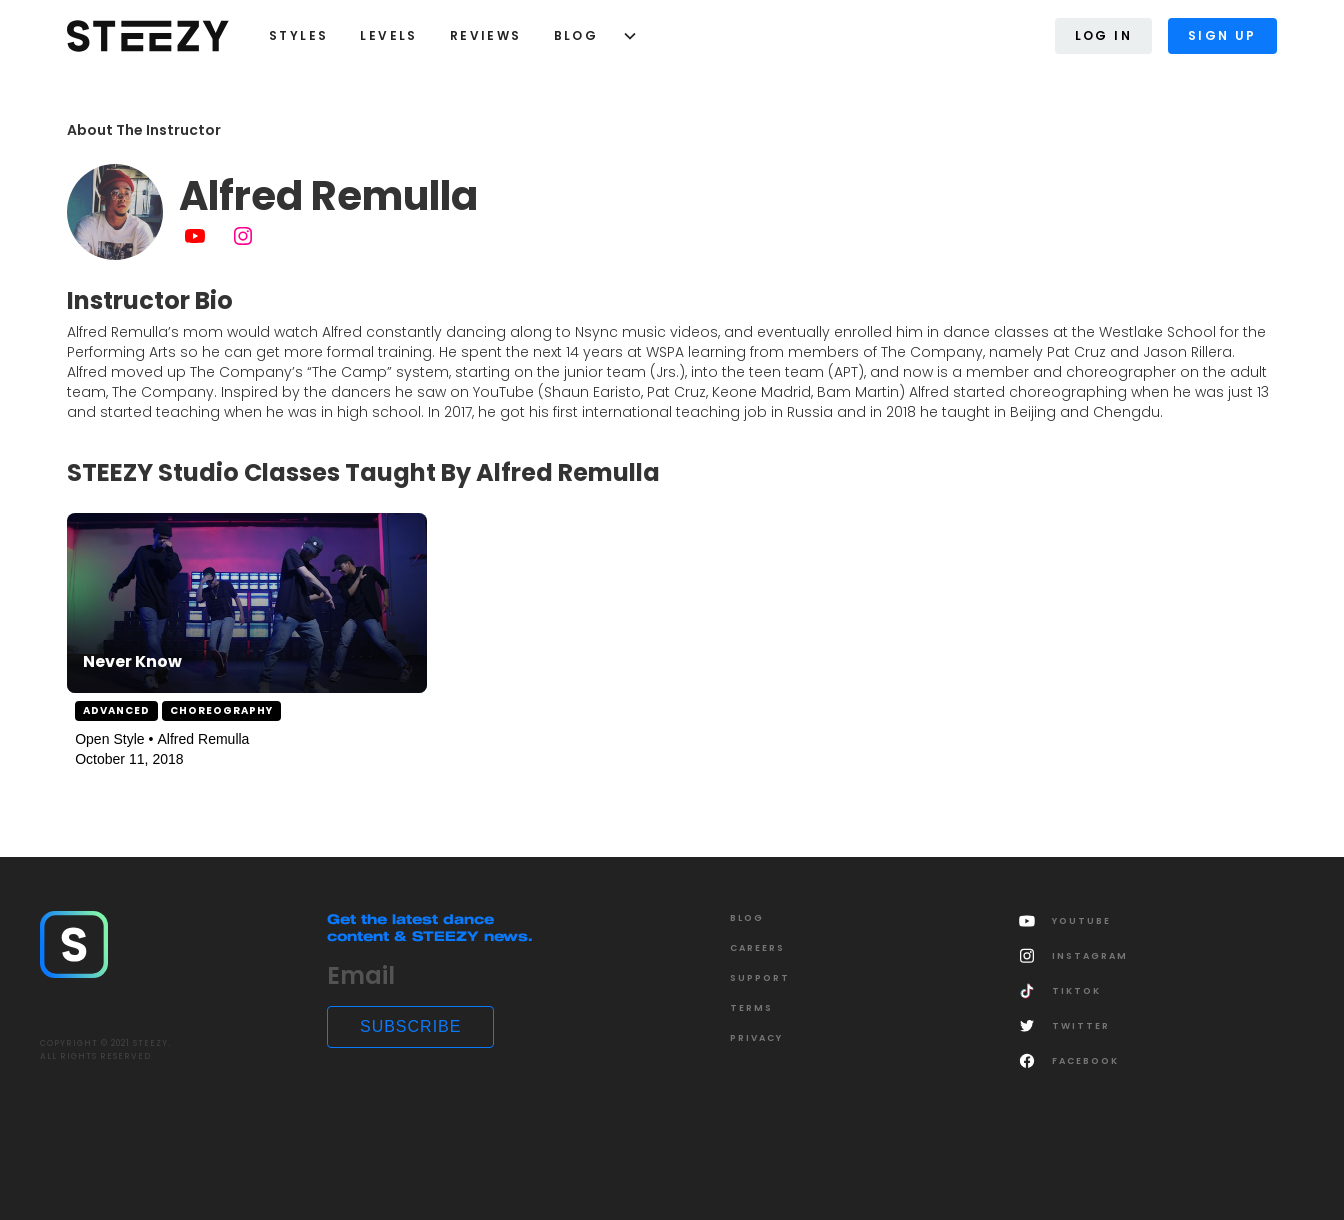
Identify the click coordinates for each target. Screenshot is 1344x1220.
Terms (751, 1008)
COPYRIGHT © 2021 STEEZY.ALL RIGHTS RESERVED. (105, 1050)
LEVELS (388, 35)
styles (298, 35)
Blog (576, 35)
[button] (588, 36)
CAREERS (757, 948)
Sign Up (1222, 35)
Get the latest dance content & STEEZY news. (430, 927)
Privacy (756, 1038)
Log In (1103, 35)
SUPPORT (760, 978)
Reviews (486, 35)
